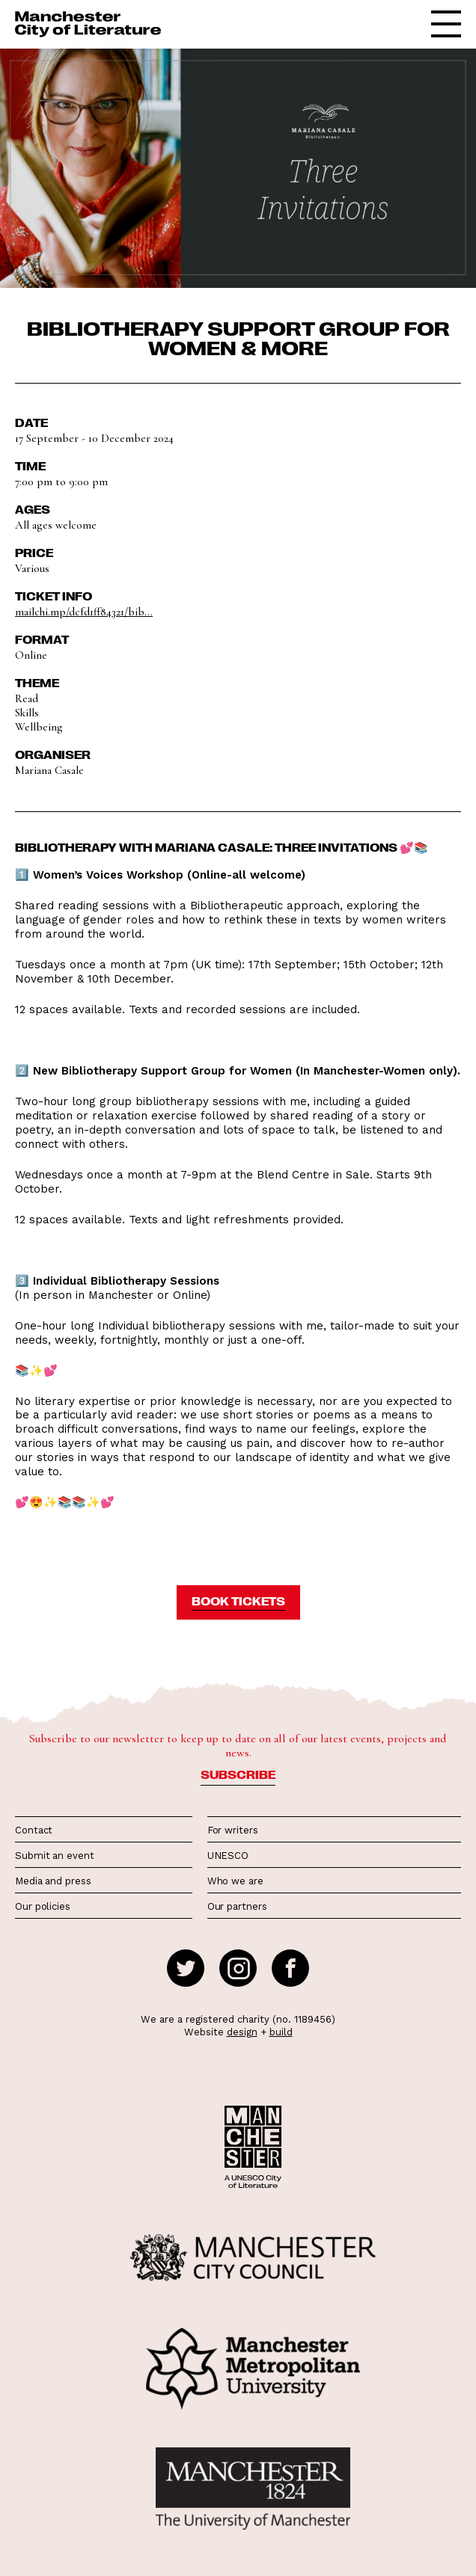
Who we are (235, 1881)
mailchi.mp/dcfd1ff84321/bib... (84, 611)
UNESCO (227, 1855)
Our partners (237, 1906)
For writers (232, 1830)
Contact (33, 1830)
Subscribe (238, 1774)
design (242, 2032)
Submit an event (54, 1855)
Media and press (53, 1881)
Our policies (42, 1906)
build (281, 2032)
